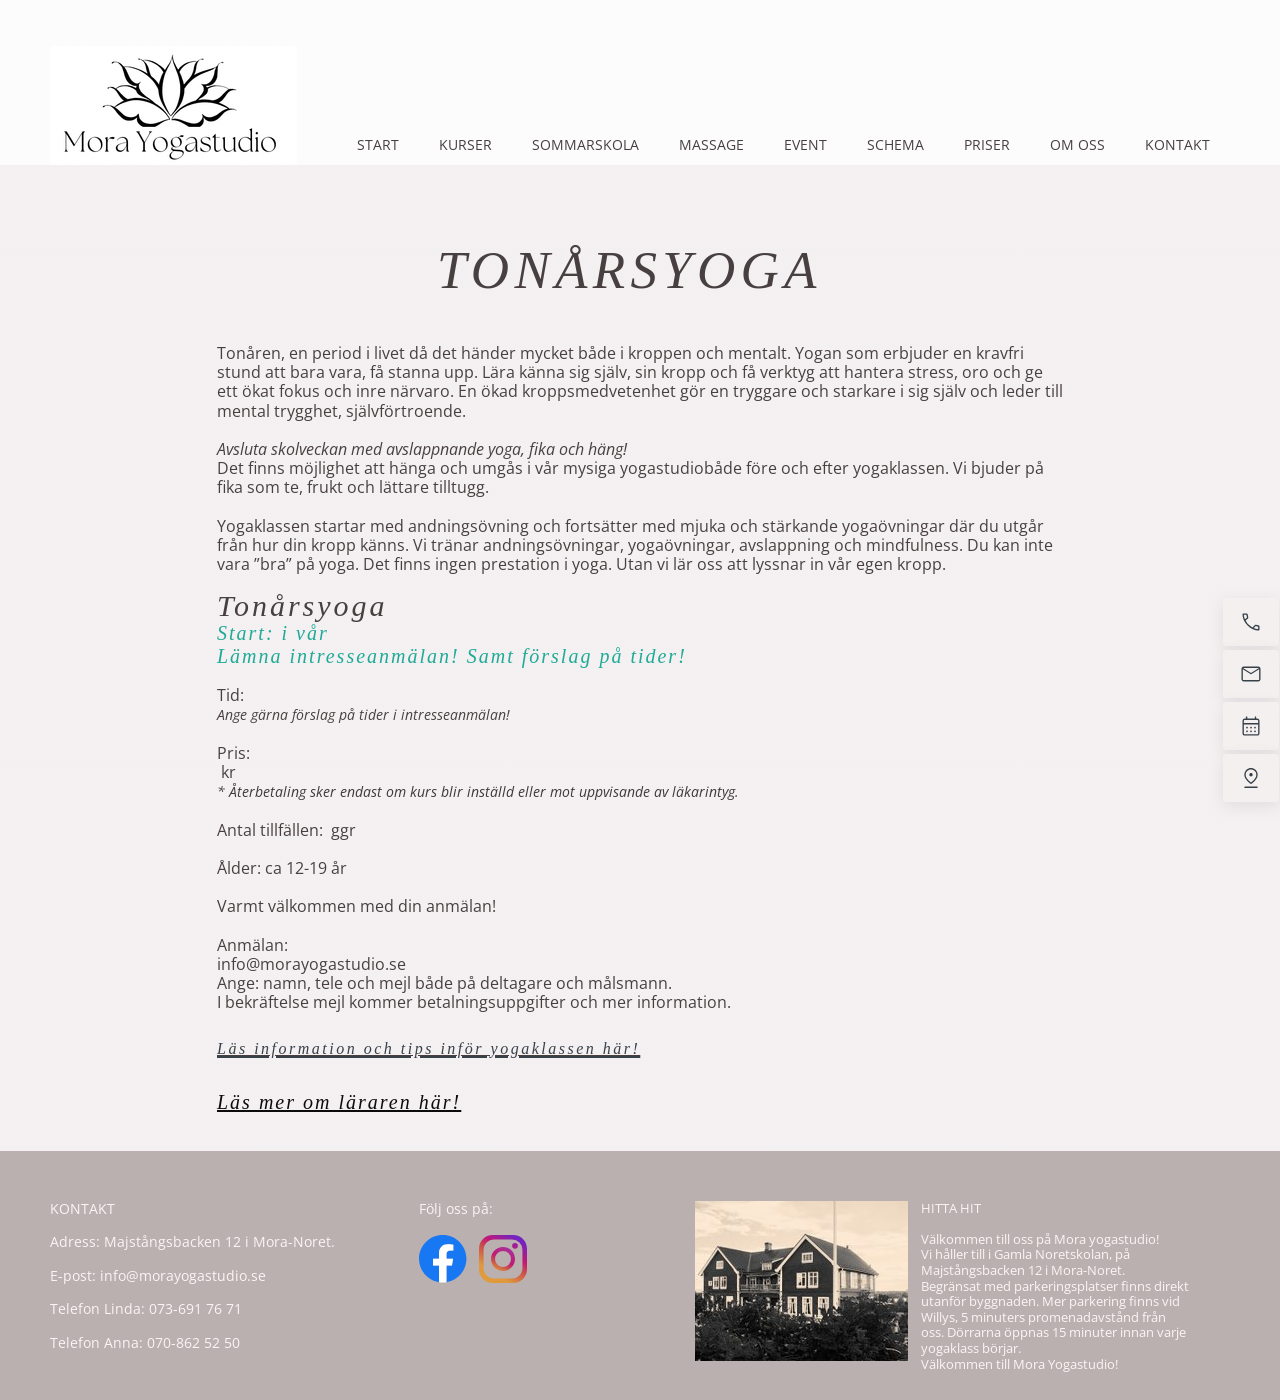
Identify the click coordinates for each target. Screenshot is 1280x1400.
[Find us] (1251, 778)
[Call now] (1251, 622)
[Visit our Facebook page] (443, 1259)
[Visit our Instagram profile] (503, 1259)
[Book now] (1251, 726)
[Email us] (1251, 674)
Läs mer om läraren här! (339, 1102)
